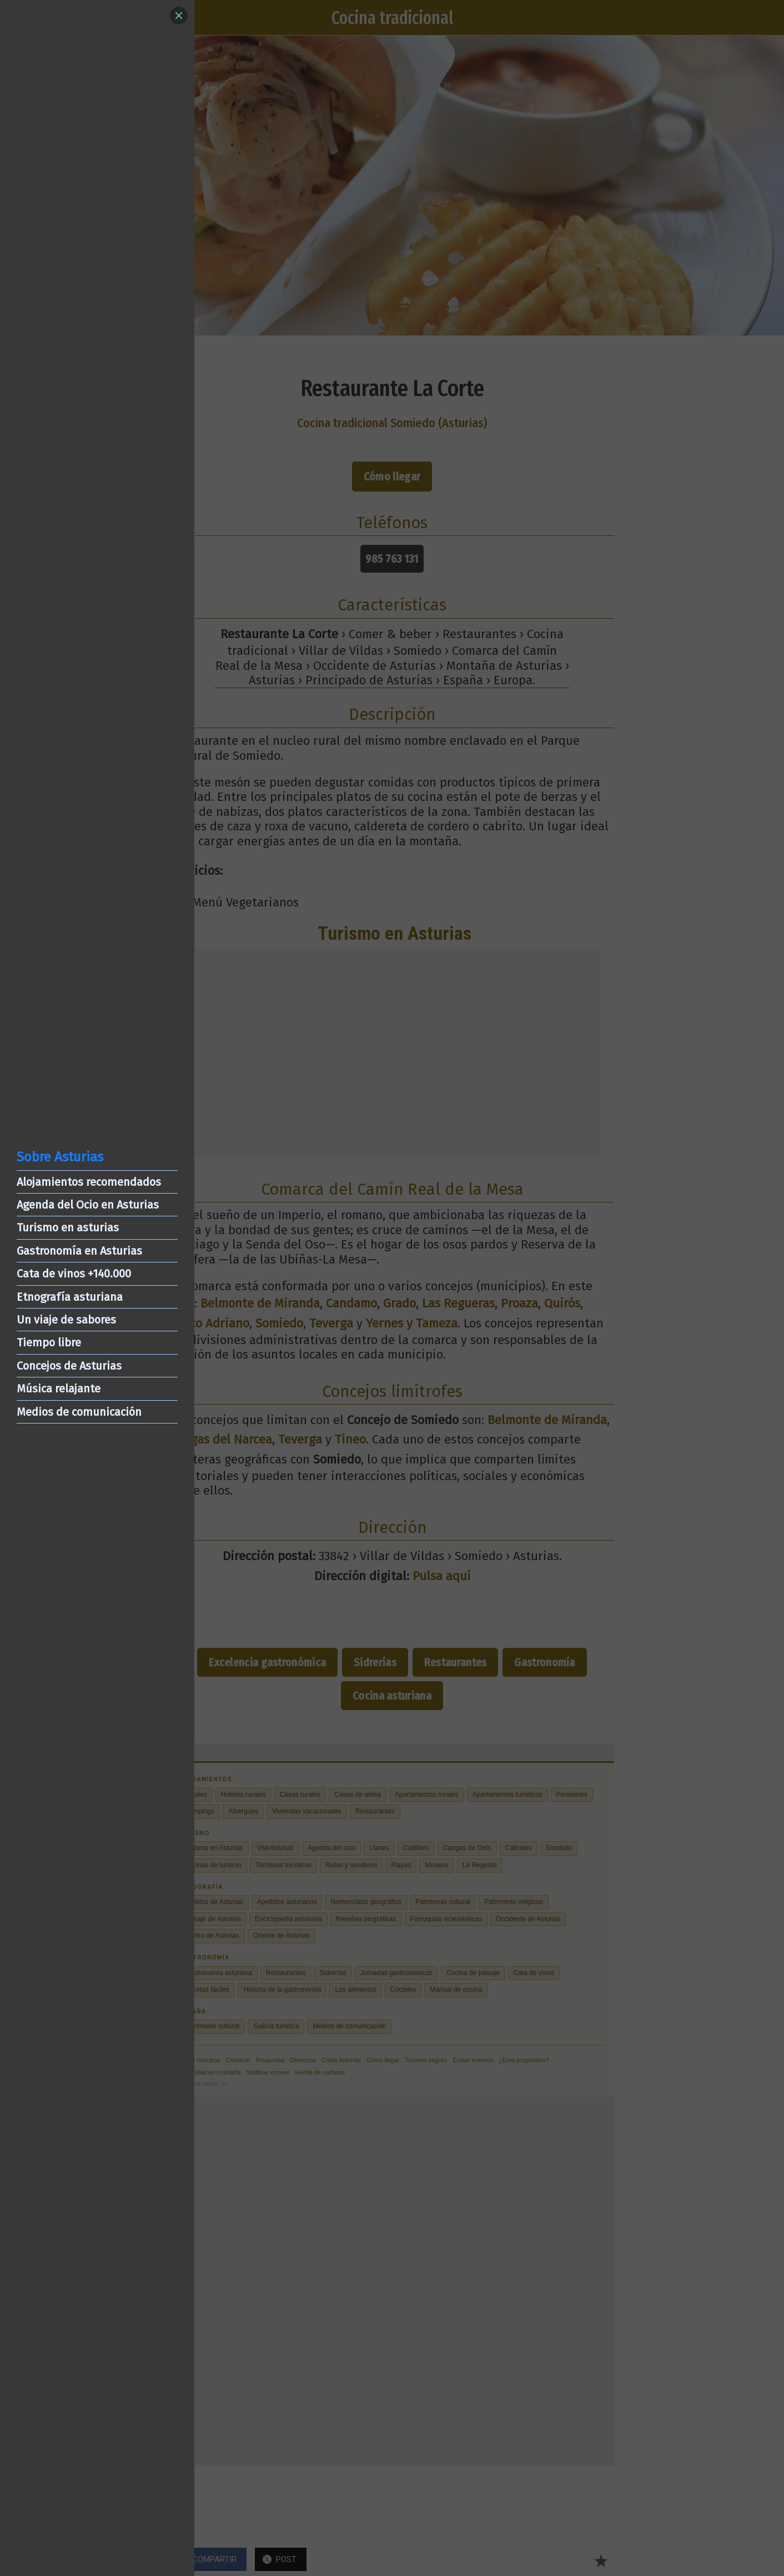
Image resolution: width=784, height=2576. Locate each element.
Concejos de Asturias (69, 1365)
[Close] (179, 15)
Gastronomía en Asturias (79, 1250)
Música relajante (58, 1388)
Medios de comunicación (79, 1412)
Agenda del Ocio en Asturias (88, 1204)
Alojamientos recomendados (89, 1182)
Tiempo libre (49, 1342)
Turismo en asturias (68, 1227)
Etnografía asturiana (70, 1297)
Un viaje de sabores (66, 1319)
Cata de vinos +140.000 (74, 1273)
